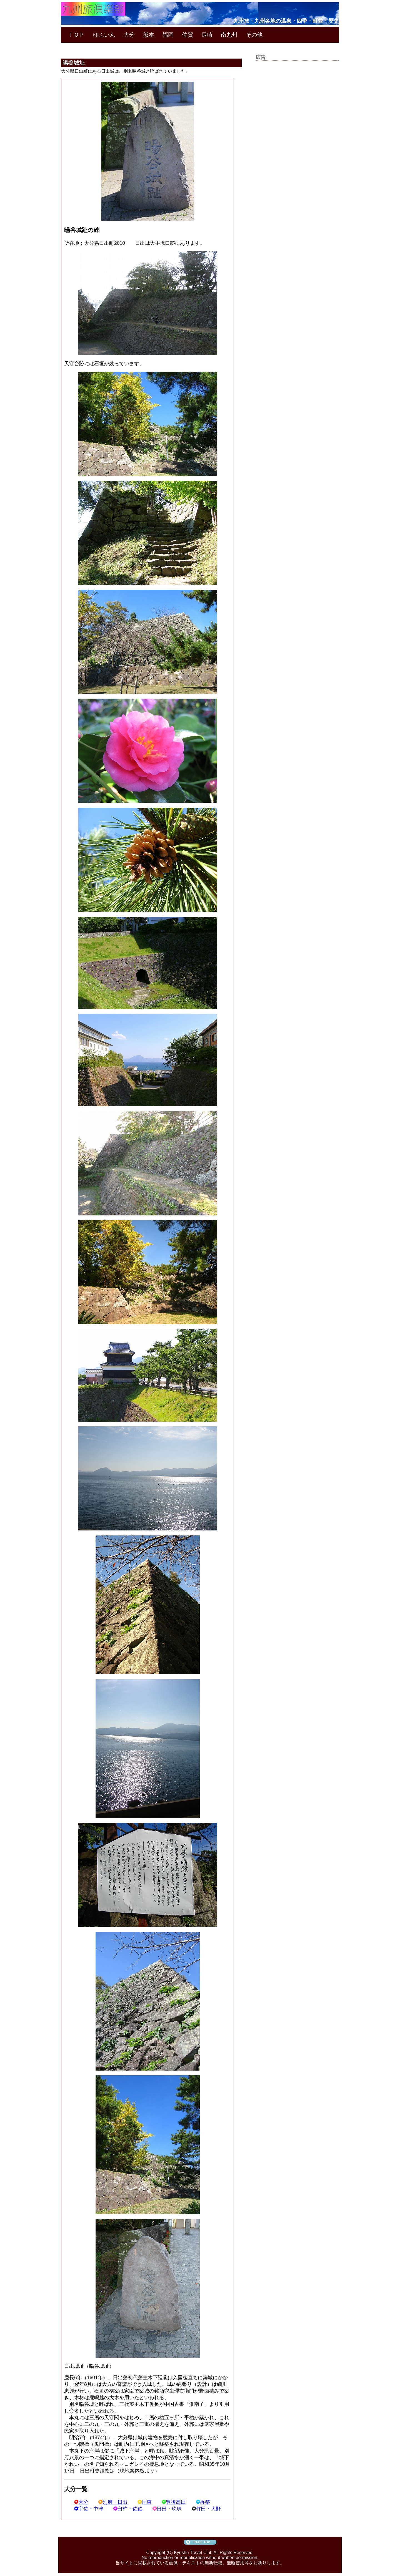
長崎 (206, 35)
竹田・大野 (206, 2509)
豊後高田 (174, 2502)
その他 (254, 35)
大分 (129, 35)
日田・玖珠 (167, 2509)
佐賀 (187, 35)
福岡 (168, 35)
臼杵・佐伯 (127, 2509)
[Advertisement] (297, 147)
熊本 (148, 35)
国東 (145, 2502)
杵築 (203, 2502)
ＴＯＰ (76, 35)
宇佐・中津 (88, 2509)
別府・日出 (113, 2502)
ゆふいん (104, 35)
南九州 (229, 35)
